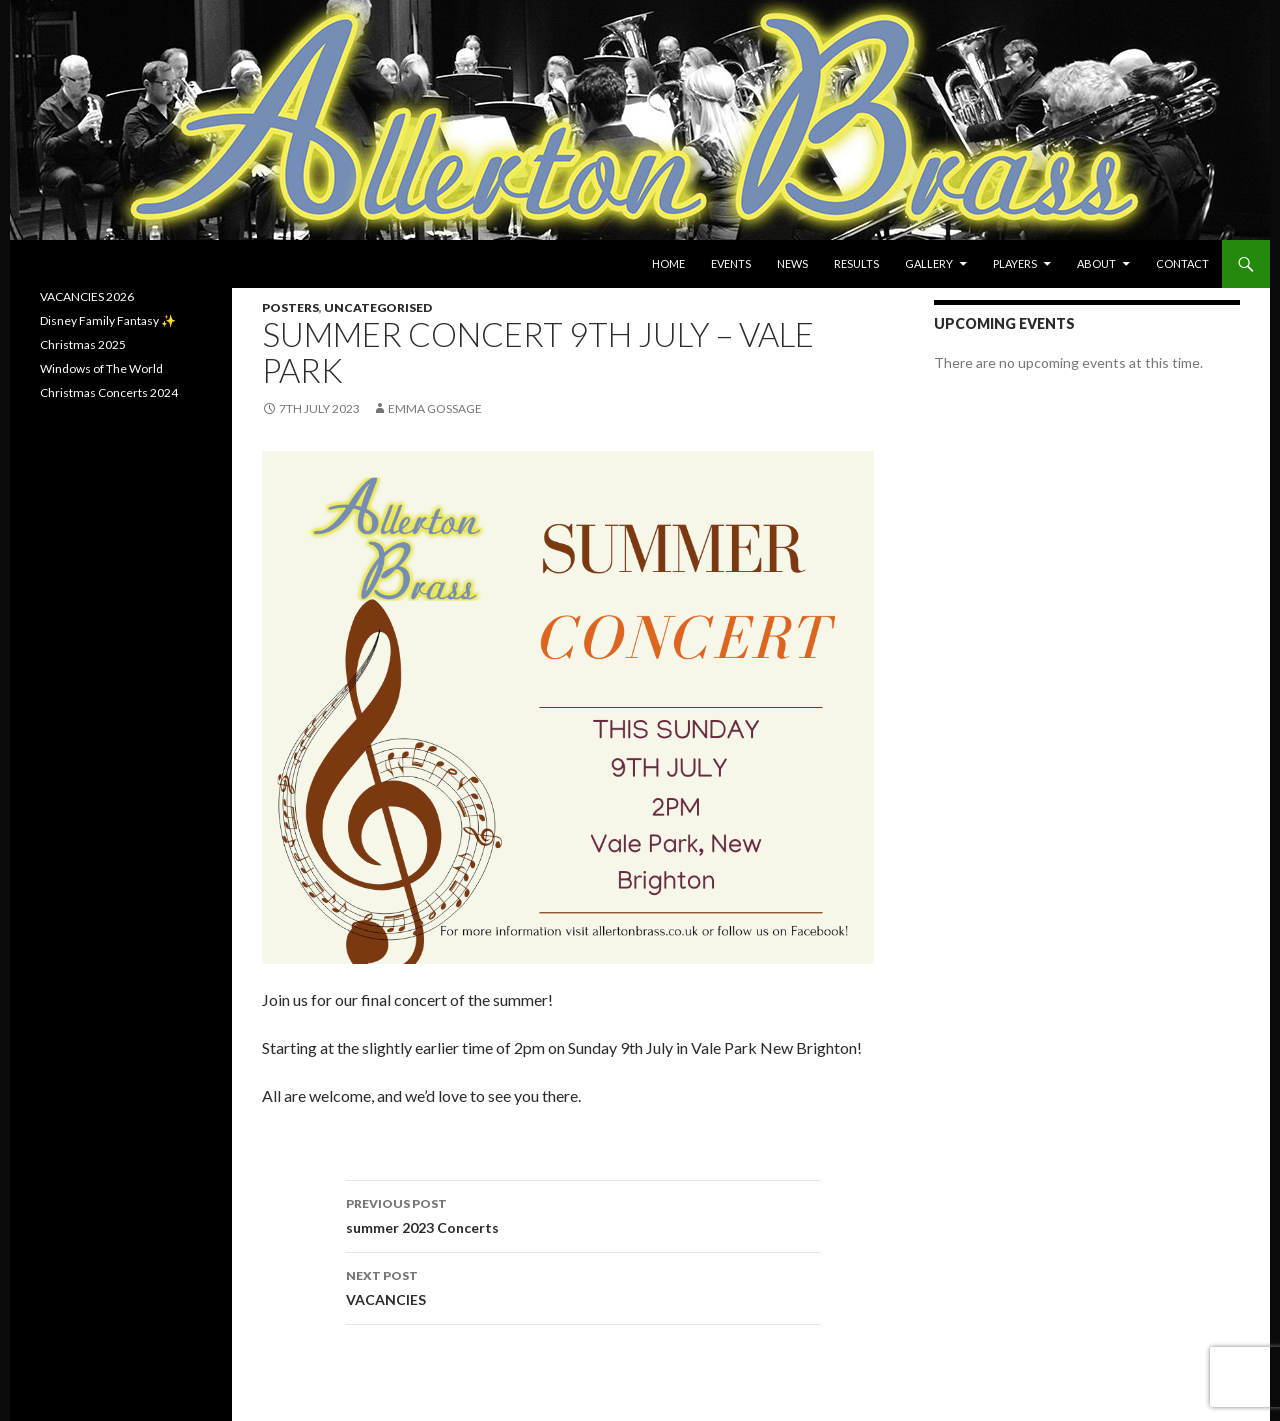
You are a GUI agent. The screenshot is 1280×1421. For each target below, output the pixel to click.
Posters (290, 307)
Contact (1182, 263)
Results (856, 263)
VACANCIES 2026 (87, 296)
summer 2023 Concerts (583, 1214)
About (1096, 263)
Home (668, 263)
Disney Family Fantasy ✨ (108, 320)
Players (1015, 263)
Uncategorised (378, 307)
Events (731, 263)
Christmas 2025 (83, 344)
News (792, 263)
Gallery (929, 263)
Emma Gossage (435, 408)
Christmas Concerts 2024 (109, 392)
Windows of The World (101, 368)
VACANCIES (583, 1286)
